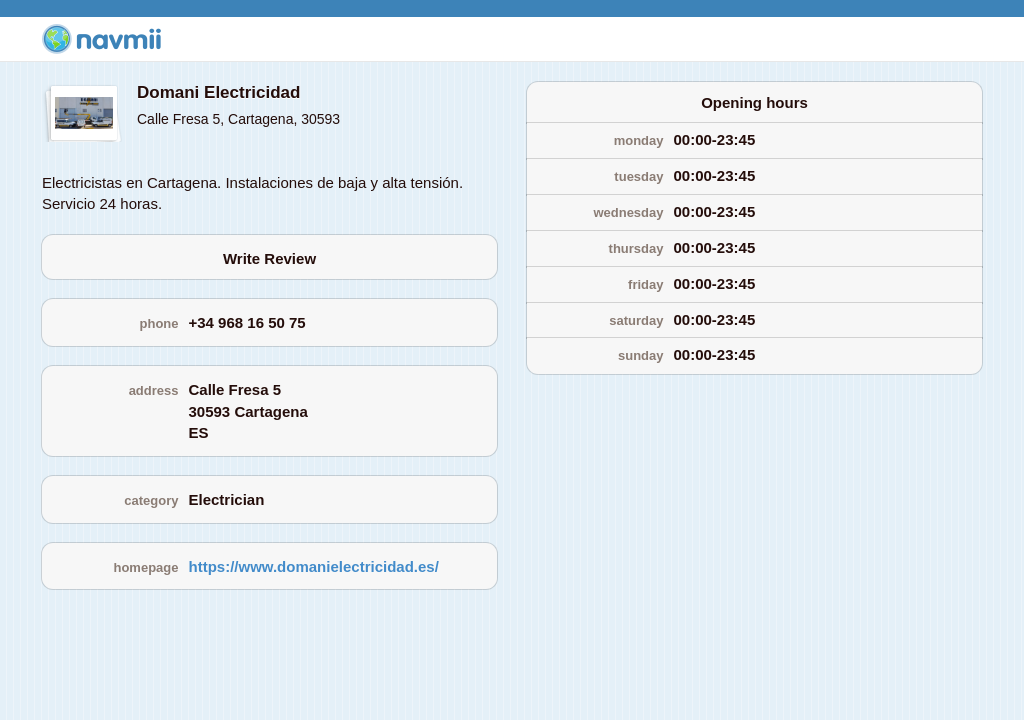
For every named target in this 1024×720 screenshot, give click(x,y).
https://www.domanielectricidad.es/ (314, 566)
